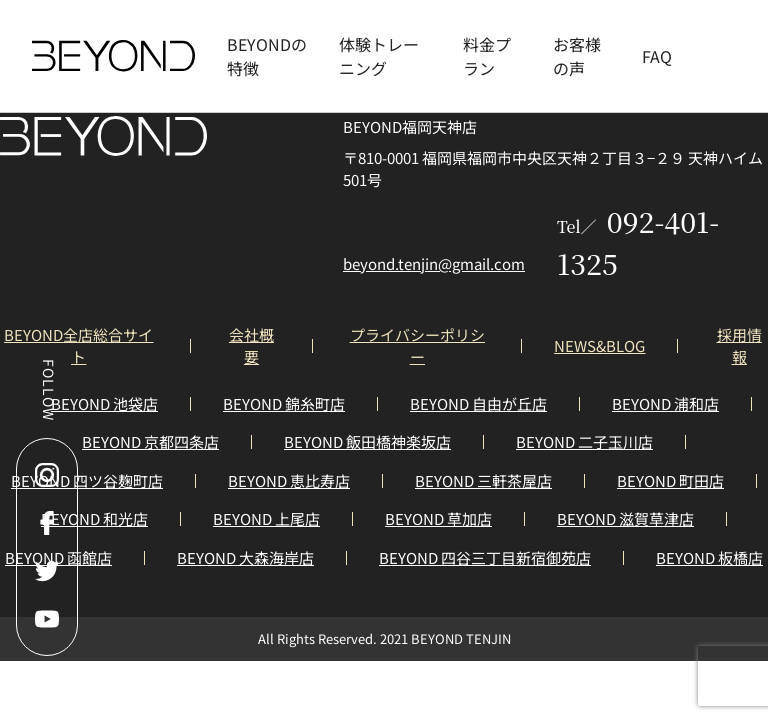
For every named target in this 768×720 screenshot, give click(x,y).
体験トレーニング (379, 56)
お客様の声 (577, 56)
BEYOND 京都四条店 (150, 441)
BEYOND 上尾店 (266, 518)
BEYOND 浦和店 (665, 403)
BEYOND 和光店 (94, 518)
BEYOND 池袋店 (104, 403)
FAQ (657, 56)
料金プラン (487, 56)
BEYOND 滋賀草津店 (625, 518)
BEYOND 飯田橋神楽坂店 (367, 441)
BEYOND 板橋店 (709, 557)
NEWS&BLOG (599, 345)
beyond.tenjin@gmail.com (434, 263)
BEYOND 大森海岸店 (245, 557)
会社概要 (251, 346)
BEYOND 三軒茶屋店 (483, 480)
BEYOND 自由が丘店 (478, 403)
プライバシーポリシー (417, 346)
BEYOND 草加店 (438, 518)
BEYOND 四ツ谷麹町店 (87, 480)
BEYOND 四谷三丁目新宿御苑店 (485, 557)
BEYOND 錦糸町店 (284, 403)
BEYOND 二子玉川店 (584, 441)
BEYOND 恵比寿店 (289, 480)
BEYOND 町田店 (670, 480)
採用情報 (739, 346)
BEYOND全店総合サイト (78, 346)
